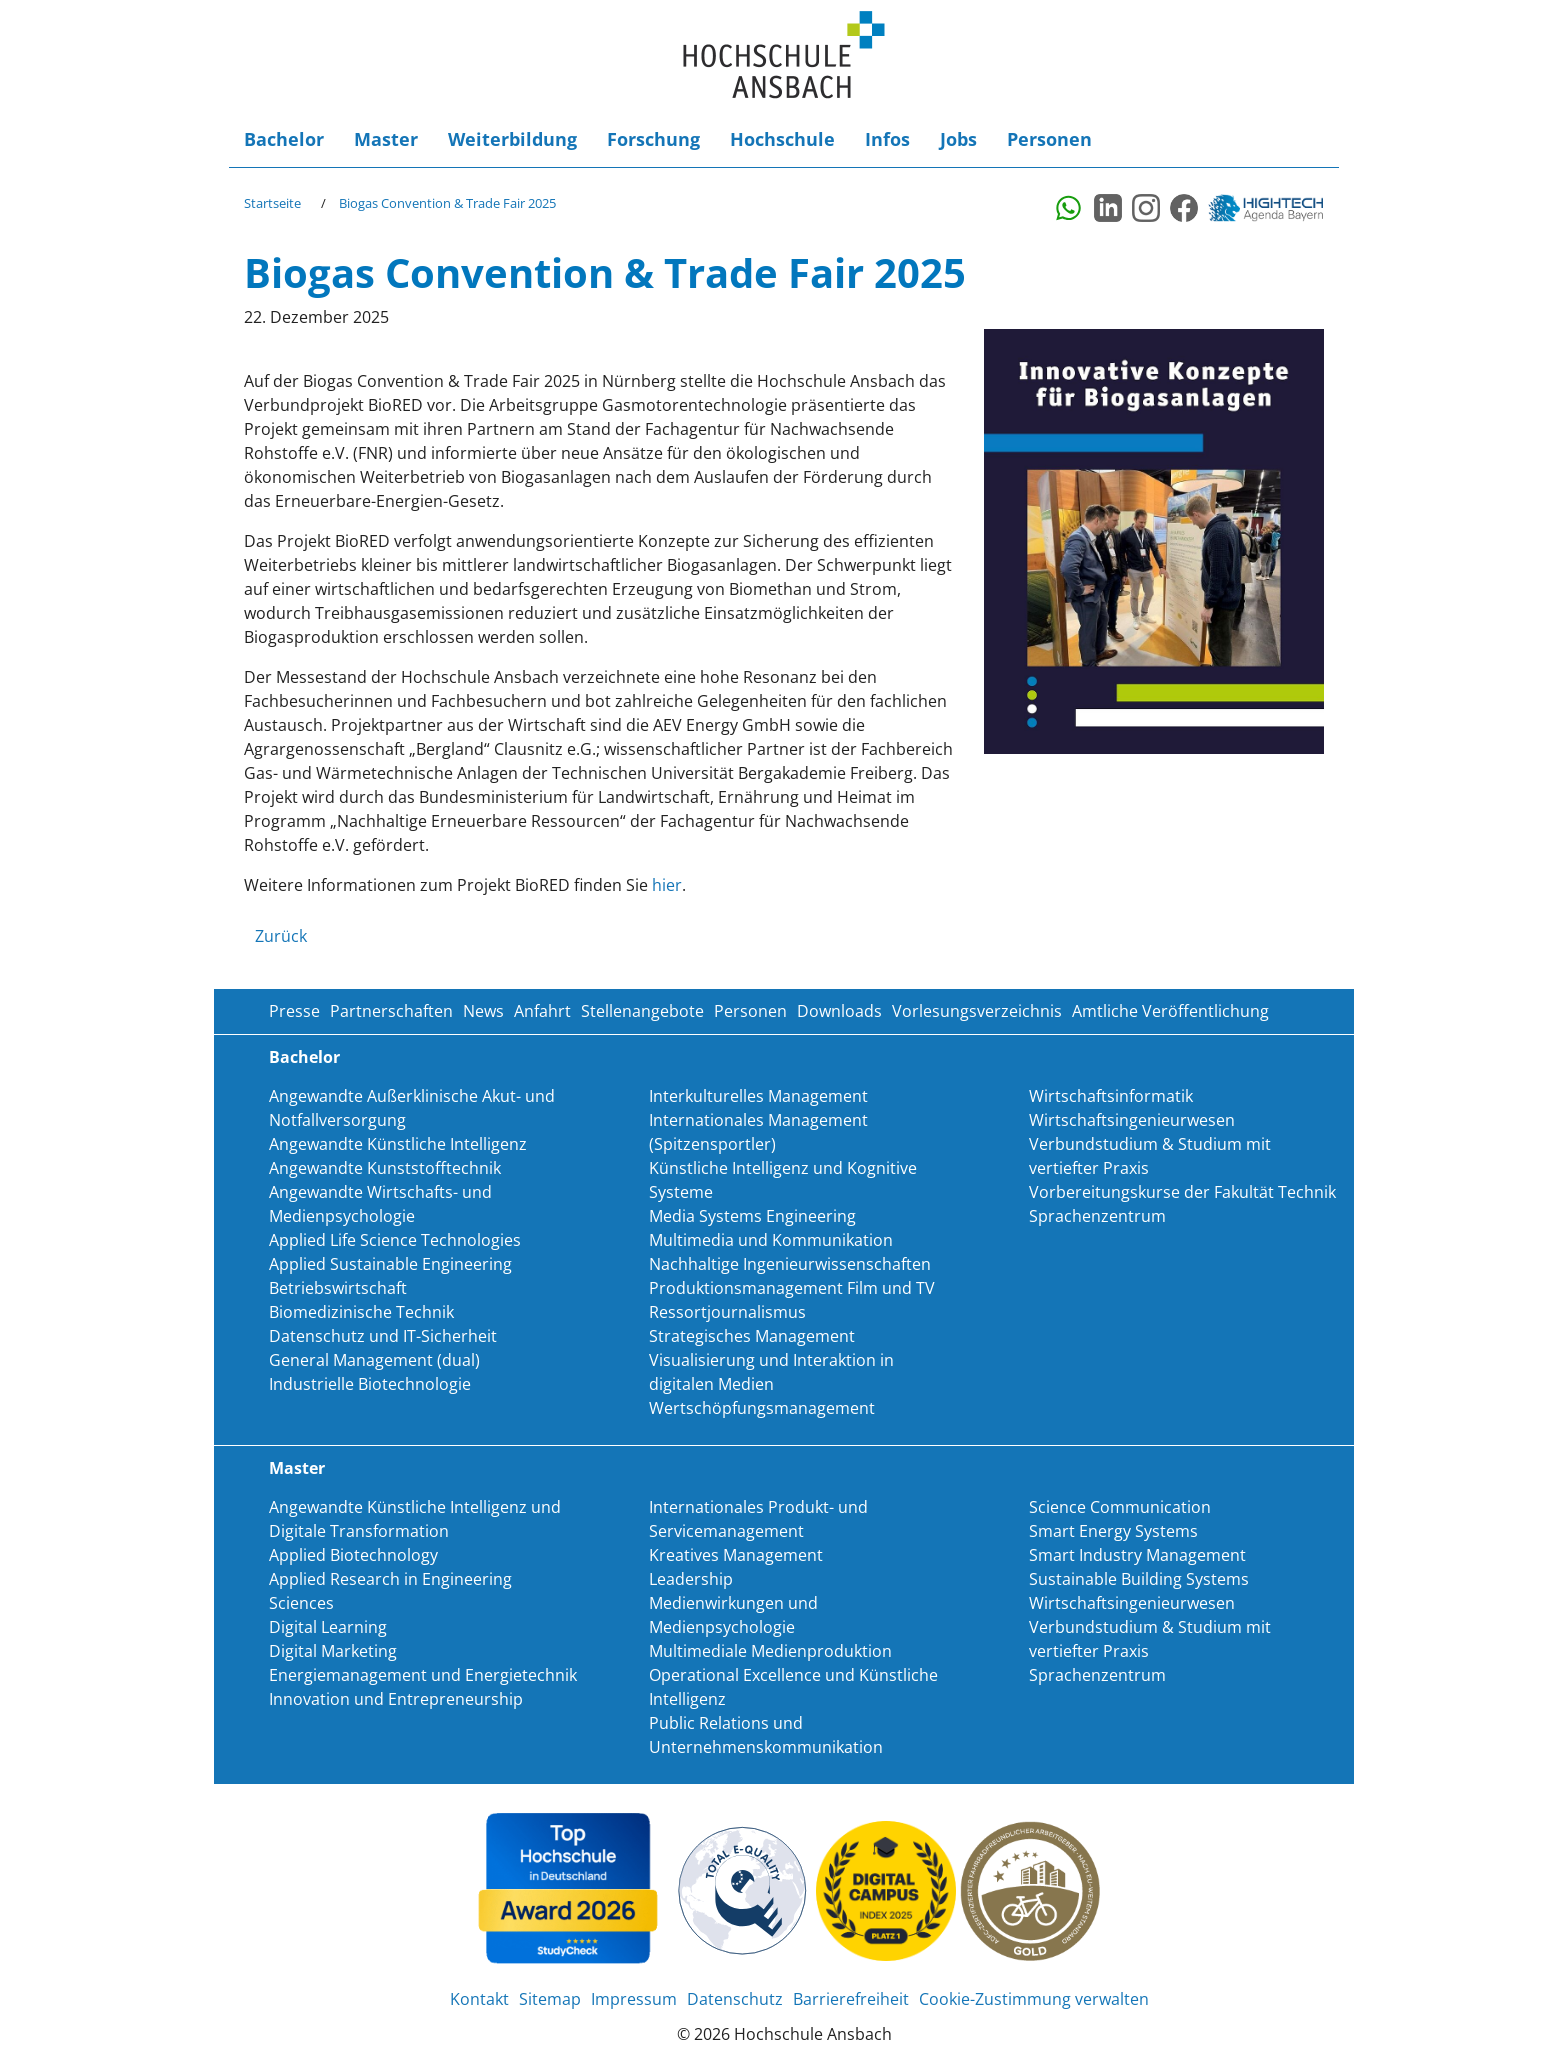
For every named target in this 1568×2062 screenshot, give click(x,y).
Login (1294, 139)
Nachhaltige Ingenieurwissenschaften (790, 1264)
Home (784, 55)
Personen (1049, 139)
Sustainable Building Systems (1139, 1579)
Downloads (839, 1011)
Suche (1264, 139)
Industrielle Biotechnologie (370, 1384)
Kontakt (479, 1999)
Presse (294, 1011)
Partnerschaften (391, 1011)
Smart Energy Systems (1113, 1531)
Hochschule (782, 139)
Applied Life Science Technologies (395, 1240)
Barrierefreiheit (1324, 139)
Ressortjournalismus (727, 1312)
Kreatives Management (736, 1555)
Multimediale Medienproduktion (770, 1651)
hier (667, 885)
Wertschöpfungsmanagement (762, 1408)
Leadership (691, 1579)
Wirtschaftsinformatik (1111, 1096)
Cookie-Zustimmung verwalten (1034, 1999)
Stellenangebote (642, 1011)
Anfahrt (542, 1011)
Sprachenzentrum (1097, 1216)
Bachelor (284, 139)
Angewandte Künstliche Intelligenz (398, 1144)
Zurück (281, 936)
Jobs (958, 139)
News (483, 1011)
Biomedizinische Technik (361, 1312)
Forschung (653, 139)
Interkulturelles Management (758, 1096)
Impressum (634, 1999)
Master (386, 139)
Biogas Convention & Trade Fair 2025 (447, 203)
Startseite (272, 203)
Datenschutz (735, 1999)
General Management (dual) (374, 1360)
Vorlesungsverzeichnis (977, 1011)
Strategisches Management (752, 1336)
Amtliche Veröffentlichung (1170, 1011)
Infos (887, 139)
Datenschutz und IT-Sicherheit (383, 1336)
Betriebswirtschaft (338, 1288)
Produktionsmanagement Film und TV (792, 1288)
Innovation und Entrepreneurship (396, 1699)
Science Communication (1120, 1507)
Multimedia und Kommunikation (771, 1240)
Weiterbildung (512, 139)
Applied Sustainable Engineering (390, 1264)
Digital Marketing (333, 1651)
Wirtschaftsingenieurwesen (1132, 1120)
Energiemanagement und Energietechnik (423, 1675)
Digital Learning (328, 1627)
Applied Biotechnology (353, 1555)
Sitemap (550, 1999)
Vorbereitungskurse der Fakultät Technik (1182, 1192)
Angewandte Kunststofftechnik (385, 1168)
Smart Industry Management (1137, 1555)
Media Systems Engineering (752, 1216)
